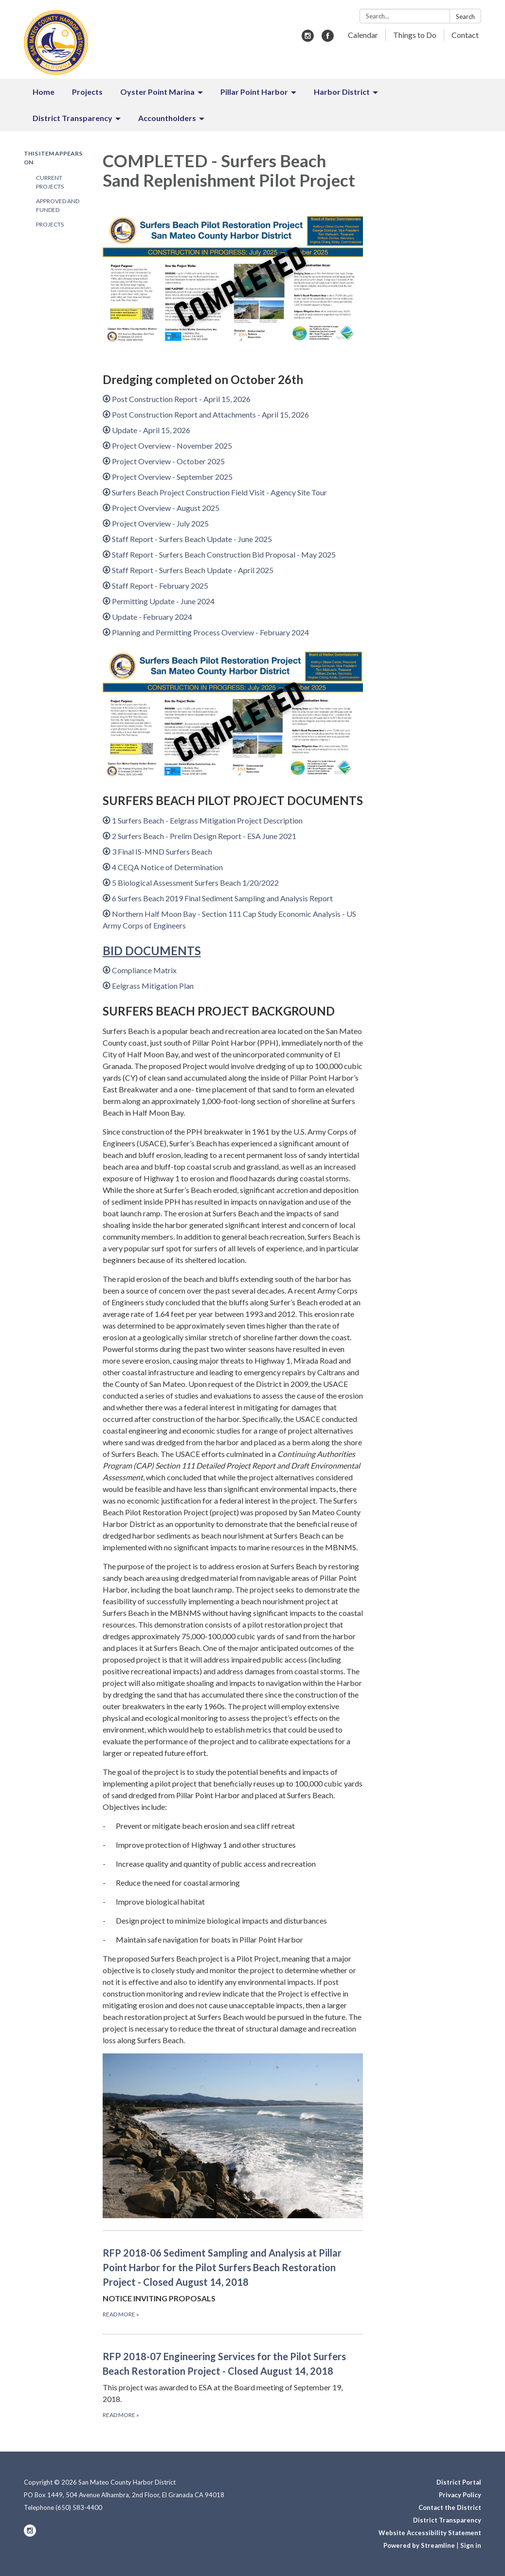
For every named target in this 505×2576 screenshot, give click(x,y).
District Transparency (447, 2520)
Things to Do (414, 34)
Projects (50, 224)
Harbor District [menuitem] (342, 91)
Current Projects (50, 182)
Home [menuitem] (43, 91)
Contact (465, 34)
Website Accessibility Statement (430, 2533)
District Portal (458, 2482)
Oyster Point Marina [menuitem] (157, 91)
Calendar (363, 34)
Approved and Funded (57, 205)
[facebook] (328, 38)
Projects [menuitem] (87, 91)
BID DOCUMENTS (152, 951)
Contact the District (449, 2507)
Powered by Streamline (419, 2545)
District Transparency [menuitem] (72, 118)
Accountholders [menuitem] (167, 118)
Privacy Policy (460, 2495)
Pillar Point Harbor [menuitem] (254, 91)
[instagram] (308, 38)
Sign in (470, 2545)
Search (465, 16)
